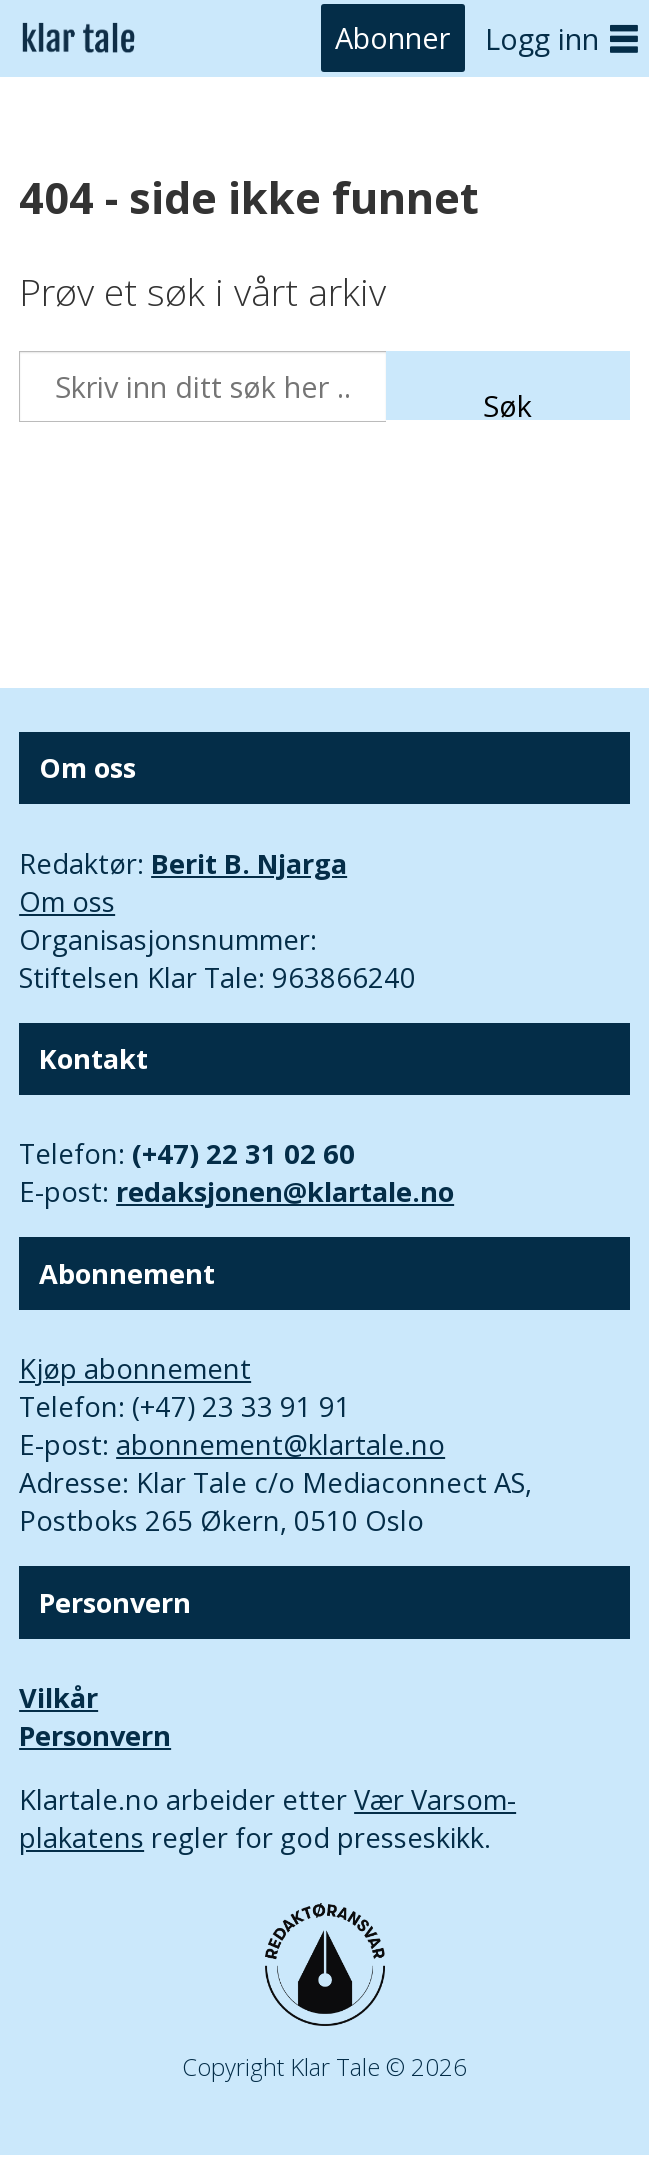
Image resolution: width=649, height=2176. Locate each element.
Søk (507, 403)
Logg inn (542, 38)
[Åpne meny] (624, 38)
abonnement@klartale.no (280, 1444)
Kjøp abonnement (135, 1368)
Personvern (95, 1735)
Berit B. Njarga (249, 863)
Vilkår (58, 1697)
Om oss (67, 901)
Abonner (392, 38)
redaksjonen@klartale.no (285, 1191)
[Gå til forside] (78, 38)
